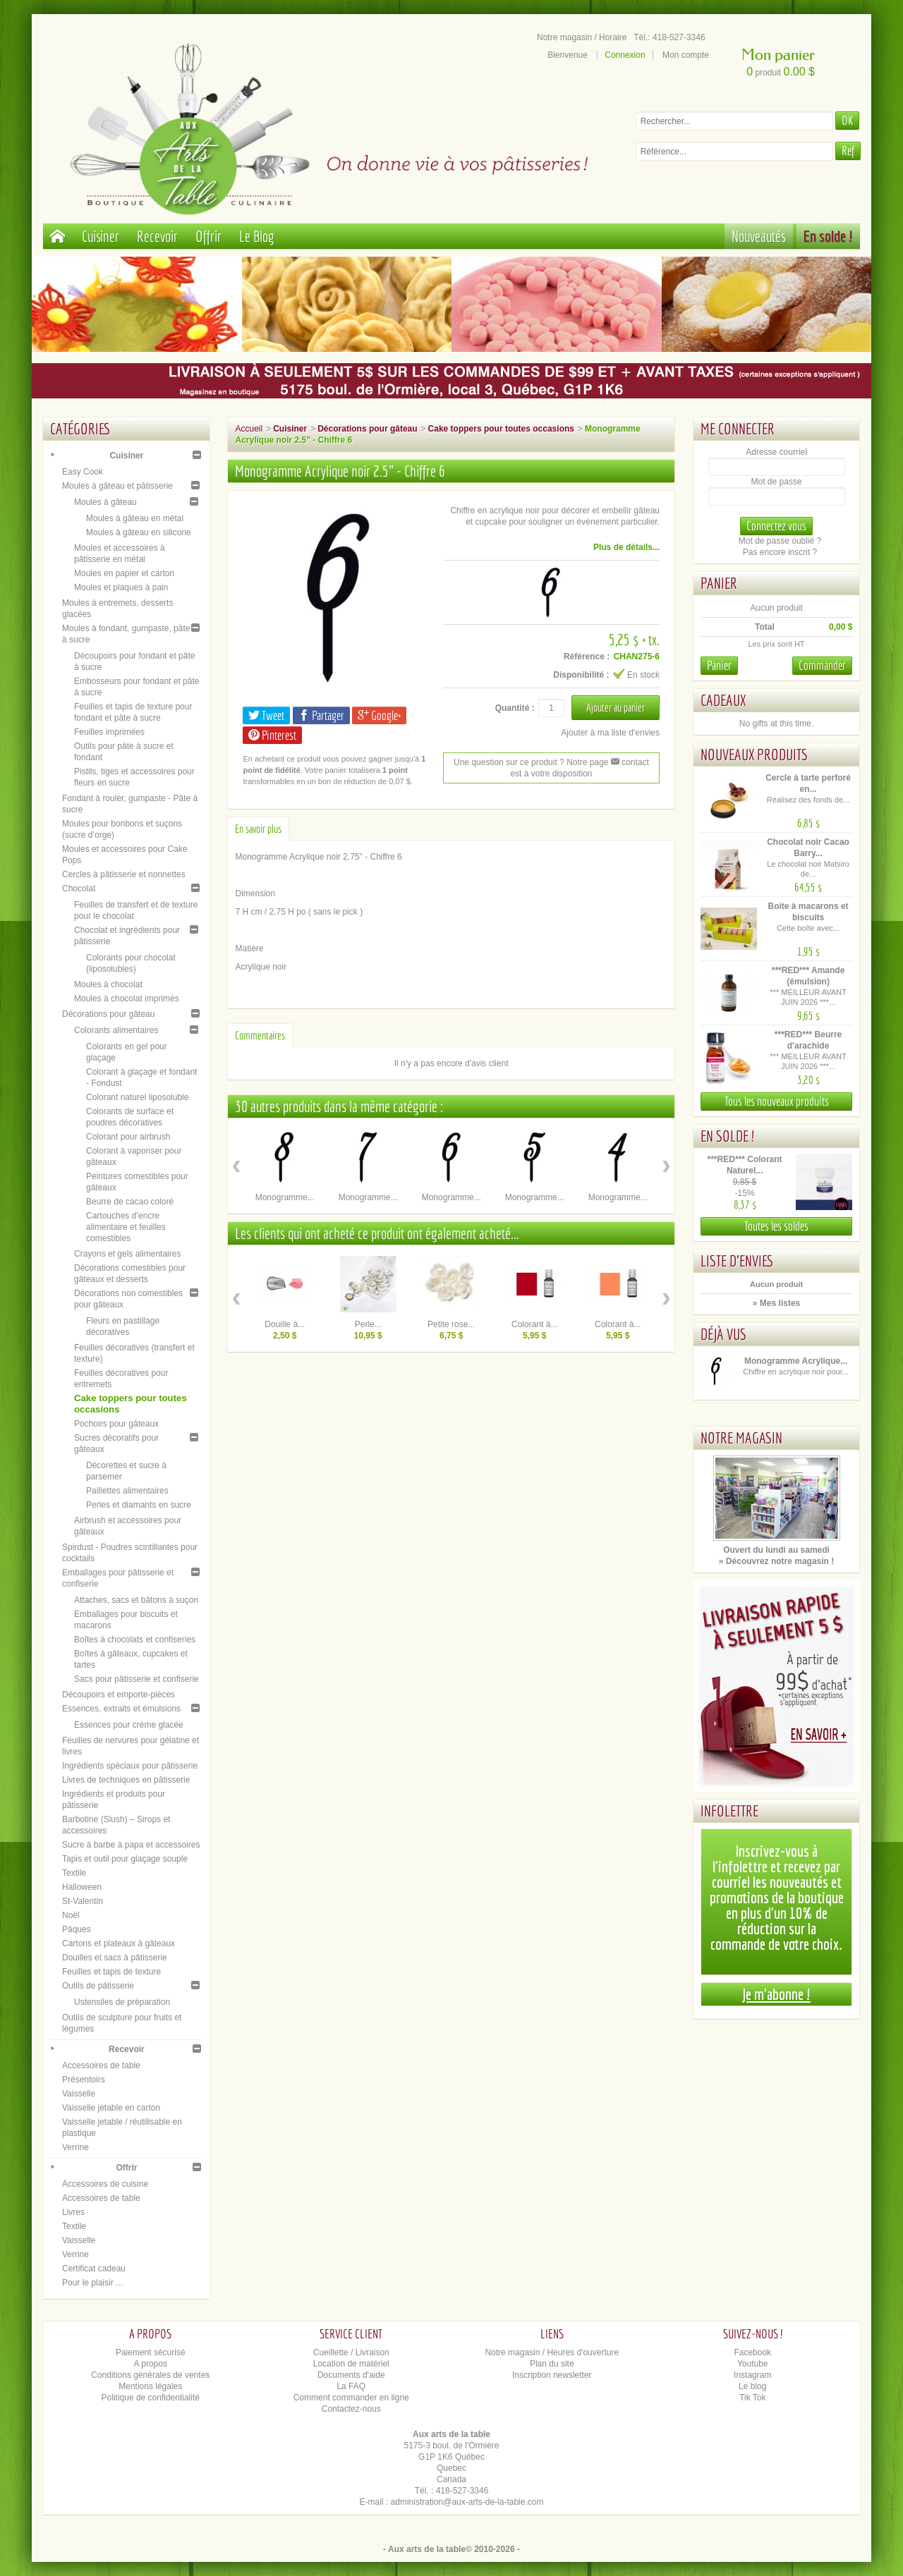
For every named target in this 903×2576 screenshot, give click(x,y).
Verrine (75, 2147)
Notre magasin (741, 1437)
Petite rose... (451, 1324)
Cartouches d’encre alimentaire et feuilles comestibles (126, 1227)
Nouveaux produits (754, 754)
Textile (74, 1873)
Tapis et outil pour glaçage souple (125, 1859)
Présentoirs (83, 2079)
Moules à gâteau (105, 502)
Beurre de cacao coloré (130, 1202)
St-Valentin (82, 1901)
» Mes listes (776, 1303)
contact (630, 762)
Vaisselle (78, 2094)
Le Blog (256, 236)
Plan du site (552, 2364)
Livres (73, 2212)
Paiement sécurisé (151, 2352)
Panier (719, 583)
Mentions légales (150, 2386)
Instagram (752, 2375)
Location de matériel (351, 2364)
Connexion (625, 55)
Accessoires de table (101, 2065)
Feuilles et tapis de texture (111, 1972)
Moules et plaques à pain (121, 587)
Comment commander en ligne (351, 2398)
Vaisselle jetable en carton (111, 2108)
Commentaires (260, 1035)
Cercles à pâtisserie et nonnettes (124, 874)
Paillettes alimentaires (127, 1491)
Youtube (752, 2364)
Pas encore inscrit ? (780, 552)
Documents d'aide (351, 2375)
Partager (321, 715)
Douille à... (285, 1324)
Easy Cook (82, 472)
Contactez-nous (351, 2409)
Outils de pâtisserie (98, 1986)
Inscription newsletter (552, 2375)
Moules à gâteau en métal (134, 518)
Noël (71, 1915)
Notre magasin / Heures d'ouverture (552, 2352)
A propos (150, 2364)
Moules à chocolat (108, 984)
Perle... (368, 1324)
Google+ (379, 715)
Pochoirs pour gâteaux (116, 1424)
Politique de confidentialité (151, 2398)
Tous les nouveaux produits (777, 1101)
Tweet (266, 715)
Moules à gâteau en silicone (138, 532)
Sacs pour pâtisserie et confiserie (136, 1679)
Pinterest (272, 735)
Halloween (82, 1887)
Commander (822, 665)
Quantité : (515, 708)
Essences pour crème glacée (128, 1725)
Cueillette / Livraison (351, 2352)
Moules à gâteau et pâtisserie (117, 486)
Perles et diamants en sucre (138, 1505)
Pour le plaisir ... (92, 2283)
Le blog (752, 2386)
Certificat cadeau (94, 2268)
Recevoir (157, 236)
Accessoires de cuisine (105, 2184)
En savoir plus (258, 828)
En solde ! (828, 236)
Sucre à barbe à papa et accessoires (131, 1845)
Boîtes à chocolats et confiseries (134, 1639)
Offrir (208, 236)
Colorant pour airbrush (128, 1137)
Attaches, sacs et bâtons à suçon (136, 1600)
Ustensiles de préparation (122, 2002)
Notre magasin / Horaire (581, 37)
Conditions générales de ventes (150, 2375)
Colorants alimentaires (116, 1030)
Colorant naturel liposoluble (137, 1097)
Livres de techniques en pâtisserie (126, 1780)
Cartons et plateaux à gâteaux (118, 1943)
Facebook (752, 2352)
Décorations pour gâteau (108, 1014)
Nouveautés (759, 236)
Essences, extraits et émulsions (121, 1709)
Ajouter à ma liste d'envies (610, 733)
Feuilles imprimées (109, 732)
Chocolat (78, 888)
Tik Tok (752, 2398)
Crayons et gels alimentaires (127, 1254)
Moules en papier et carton (124, 573)
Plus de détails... (626, 547)
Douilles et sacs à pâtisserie (114, 1957)
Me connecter (738, 428)
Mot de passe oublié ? (780, 541)
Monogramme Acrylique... (795, 1361)
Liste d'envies (737, 1260)
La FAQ (351, 2386)
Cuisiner (100, 236)
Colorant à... (534, 1324)
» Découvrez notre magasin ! (776, 1561)
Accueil (248, 429)
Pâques (76, 1929)
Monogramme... (285, 1197)
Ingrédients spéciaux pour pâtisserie (130, 1766)
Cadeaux (723, 700)
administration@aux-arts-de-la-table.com (467, 2502)
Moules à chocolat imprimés (126, 998)
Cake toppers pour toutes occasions (501, 429)
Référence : (587, 656)
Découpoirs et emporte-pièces (118, 1694)
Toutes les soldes (776, 1226)
